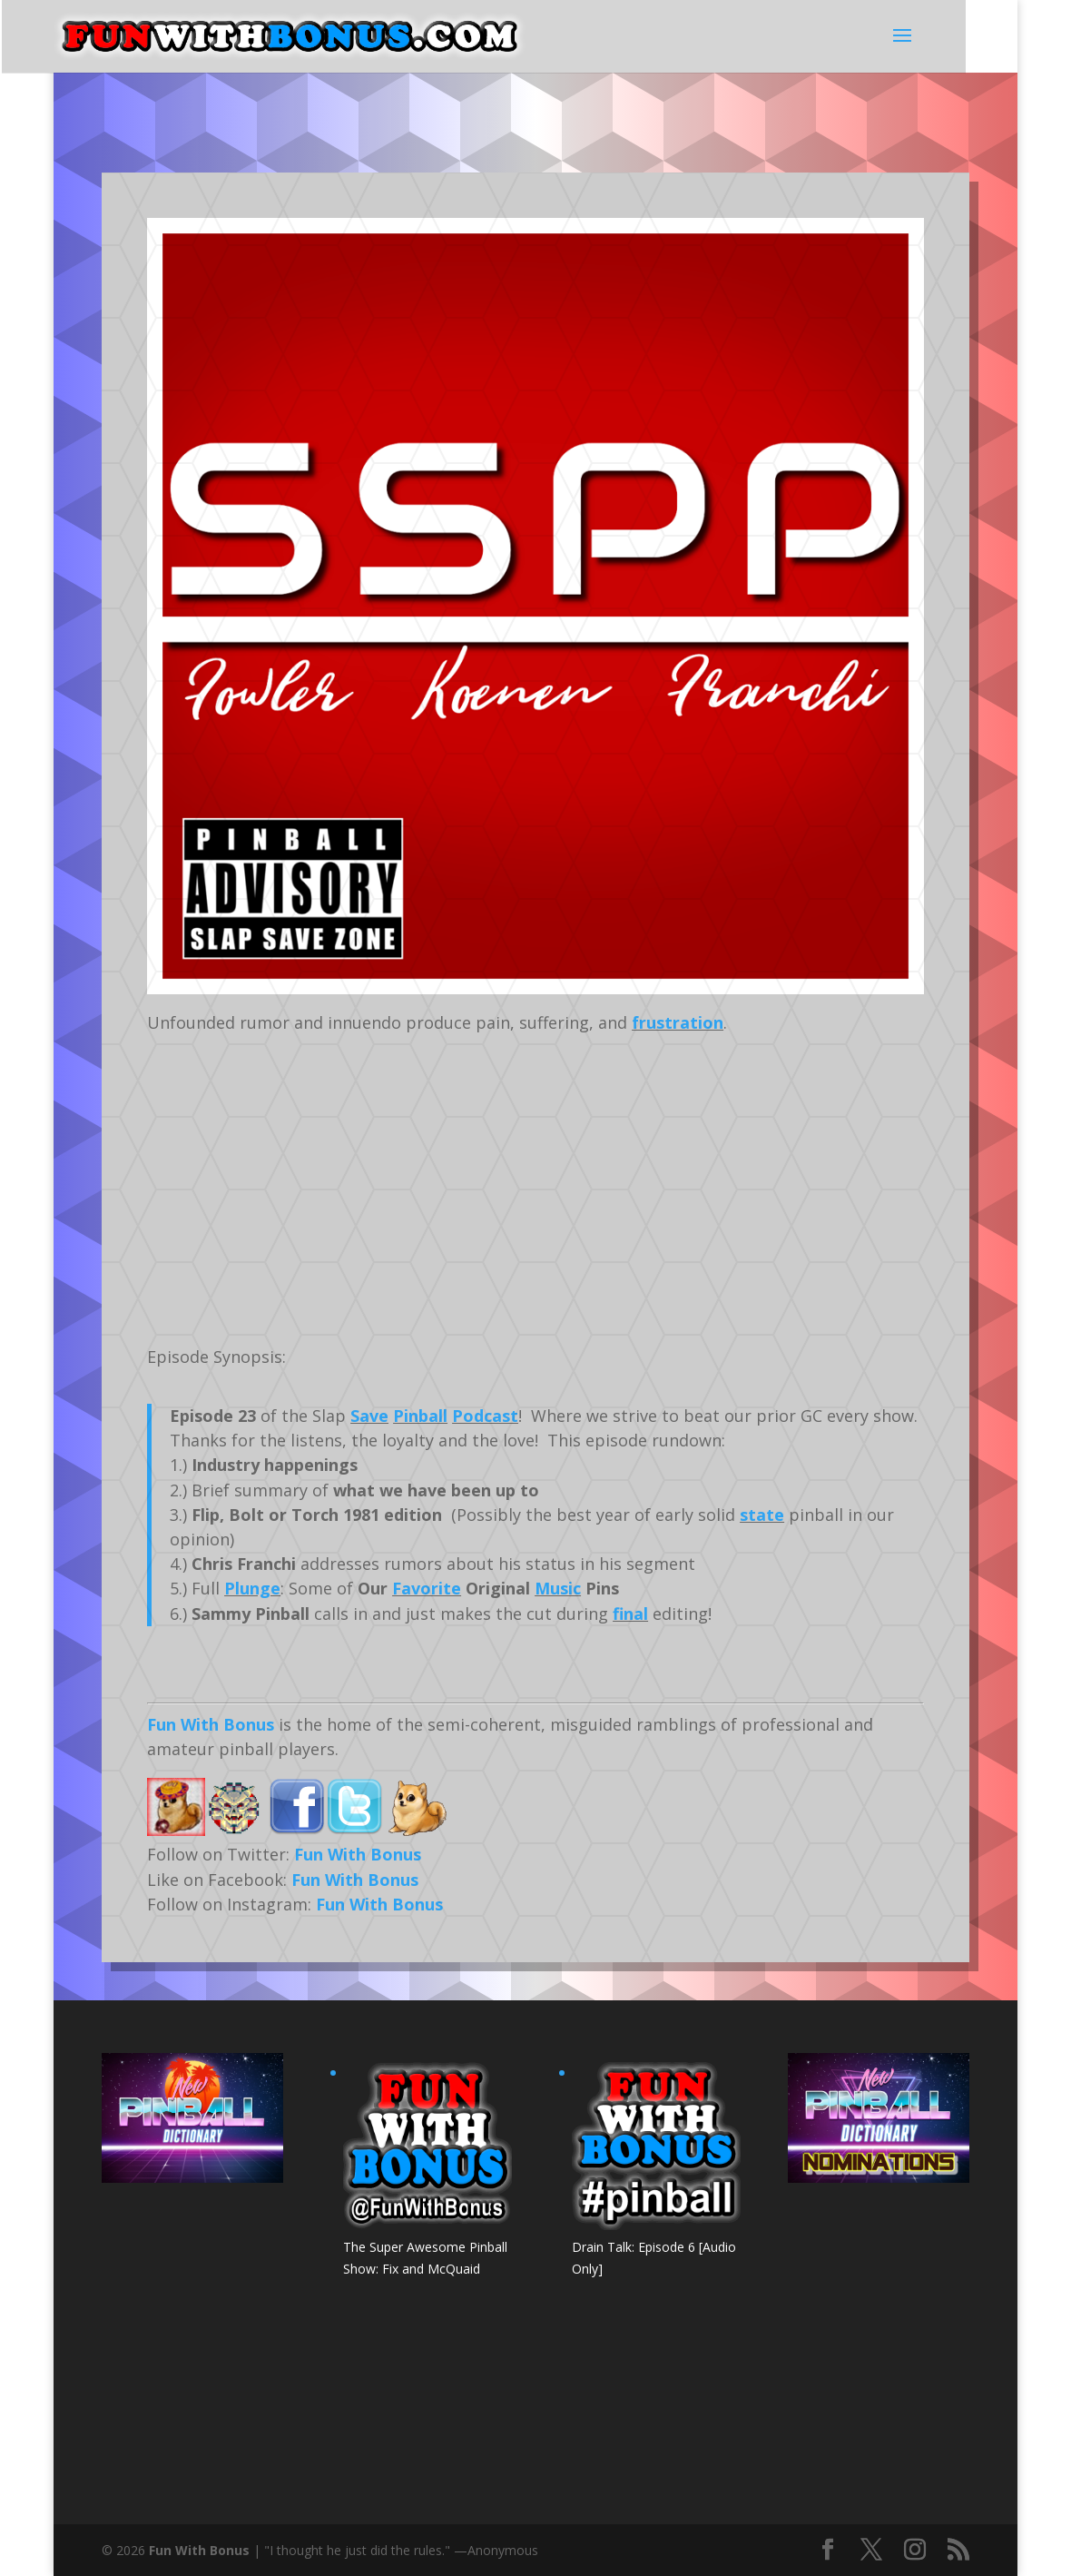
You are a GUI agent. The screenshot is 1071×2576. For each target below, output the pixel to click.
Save (369, 1415)
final (630, 1613)
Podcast (485, 1415)
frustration (677, 1022)
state (762, 1514)
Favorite (426, 1588)
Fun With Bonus (210, 1724)
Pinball (420, 1415)
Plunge (252, 1588)
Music (558, 1588)
